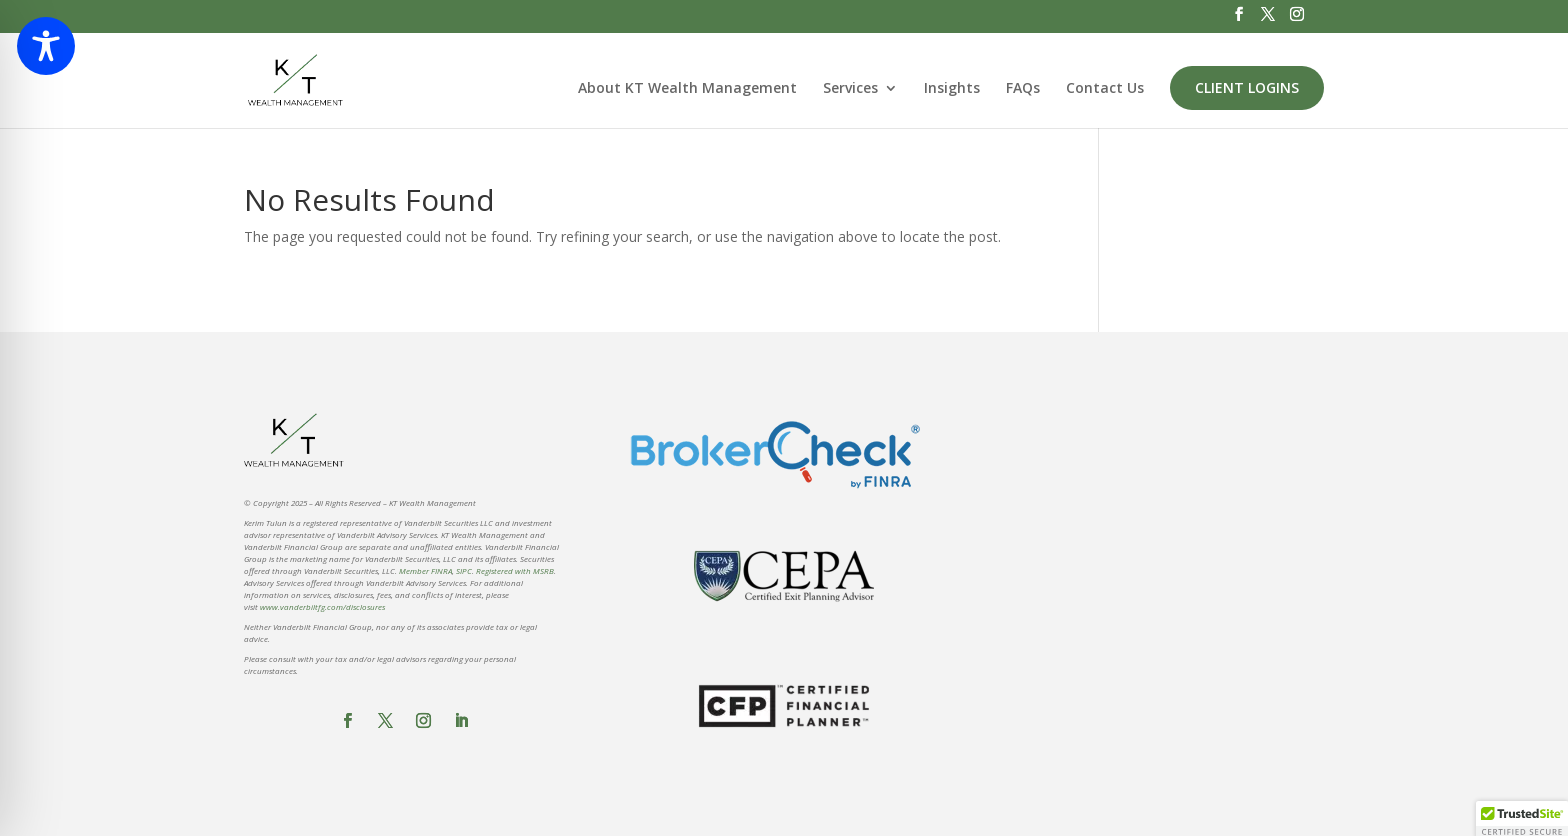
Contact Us (1105, 89)
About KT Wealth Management (687, 89)
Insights (952, 89)
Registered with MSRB (515, 570)
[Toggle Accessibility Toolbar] (46, 46)
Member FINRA (425, 570)
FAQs (1023, 89)
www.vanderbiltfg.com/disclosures (322, 606)
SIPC (464, 570)
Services (850, 89)
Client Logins (1247, 87)
